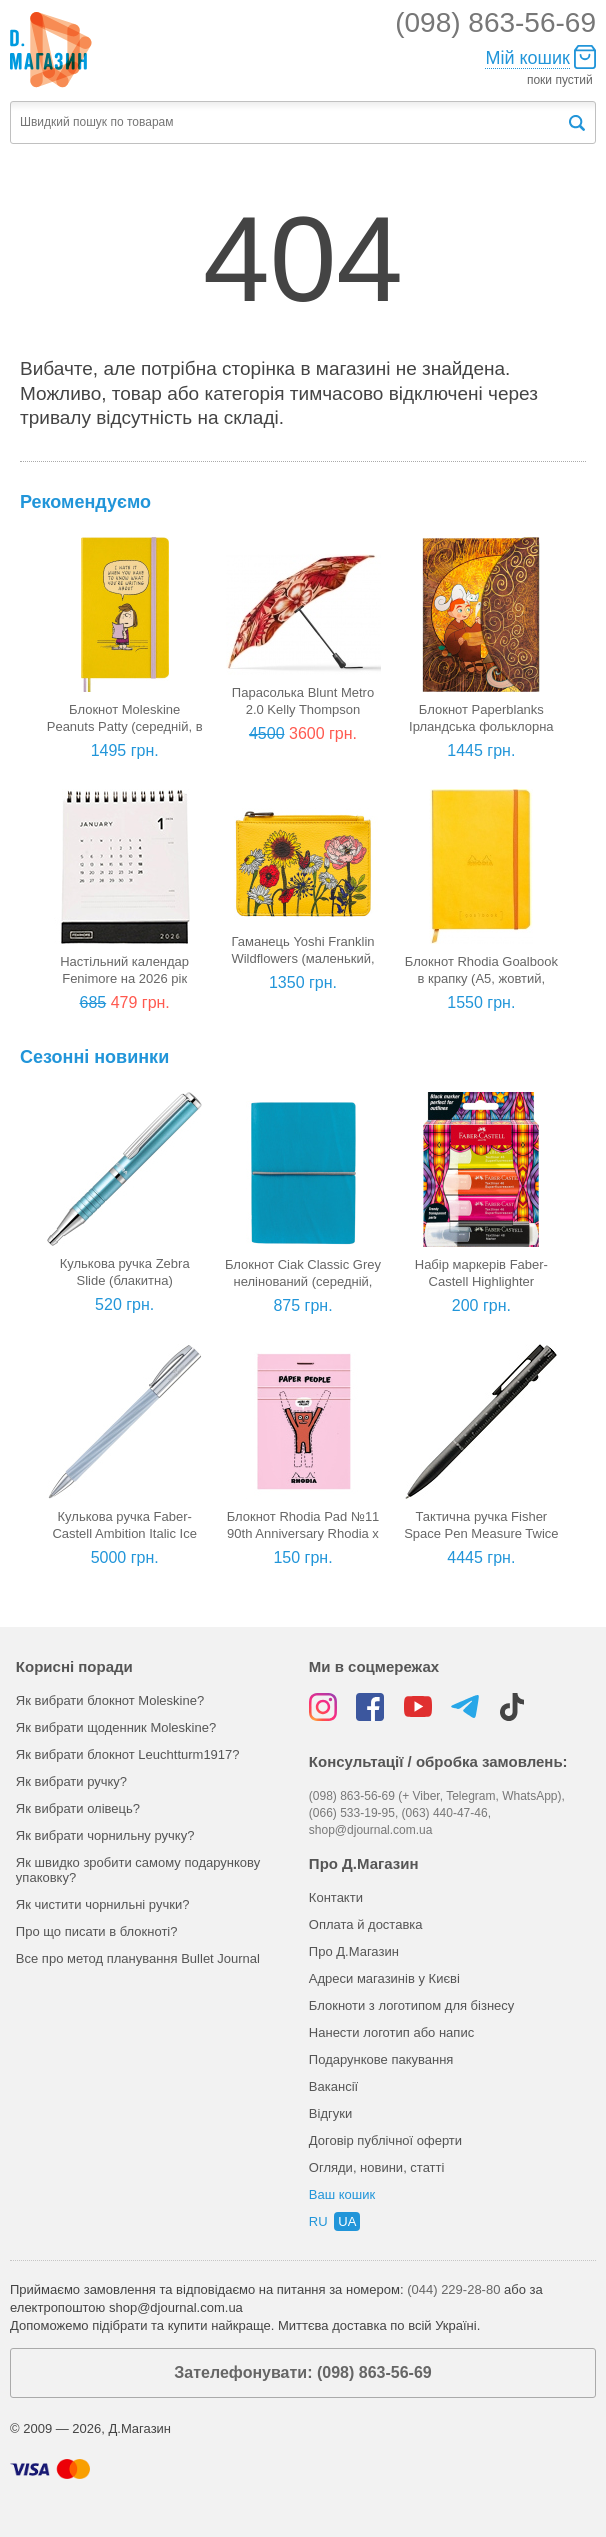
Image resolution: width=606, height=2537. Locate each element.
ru (318, 2221)
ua (347, 2221)
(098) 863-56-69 (495, 22)
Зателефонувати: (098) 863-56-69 (302, 2372)
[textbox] (288, 122)
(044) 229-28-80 (453, 2289)
